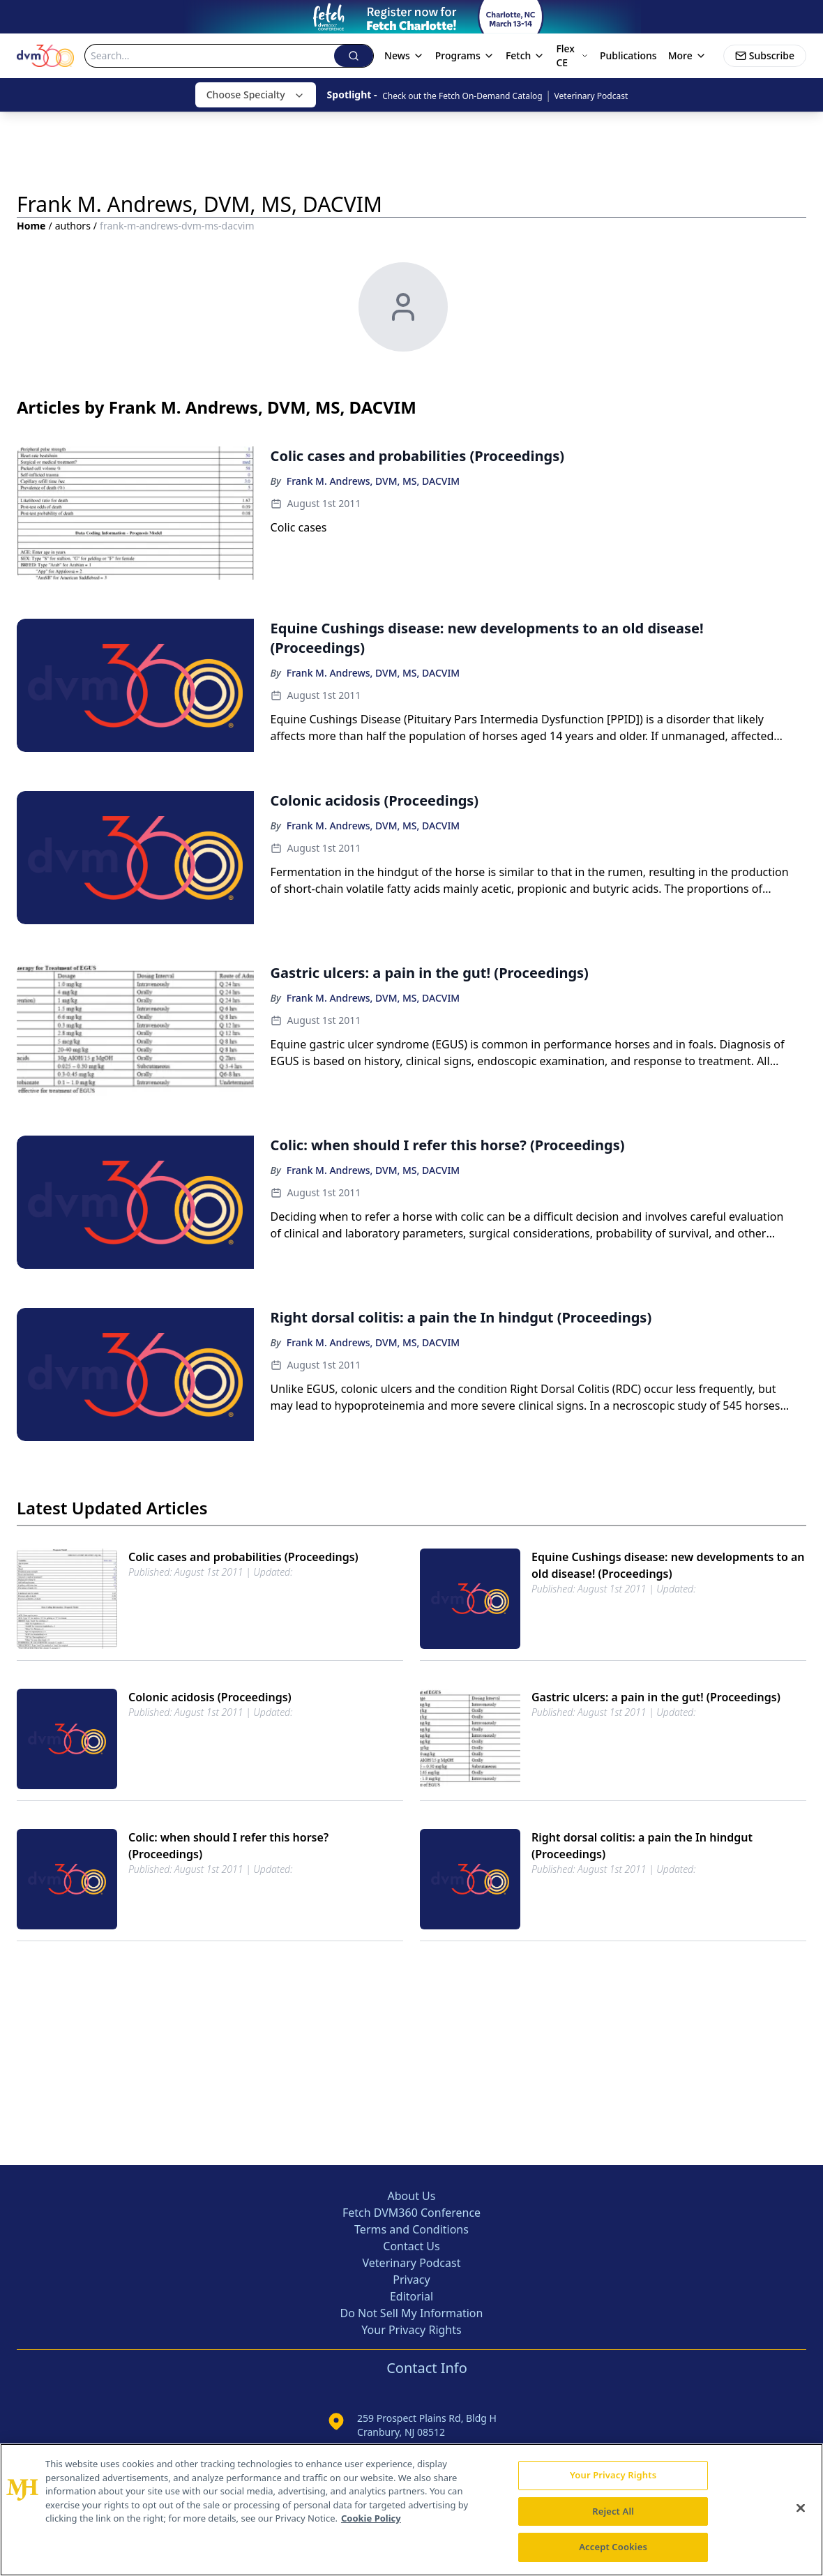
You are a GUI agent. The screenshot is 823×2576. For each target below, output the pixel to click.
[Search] (209, 56)
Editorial (411, 2296)
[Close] (800, 2508)
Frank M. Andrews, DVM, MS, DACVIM (373, 481)
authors (73, 225)
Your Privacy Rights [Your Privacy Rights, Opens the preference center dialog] (613, 2475)
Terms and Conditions (411, 2229)
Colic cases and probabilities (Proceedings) (243, 1557)
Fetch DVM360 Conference (411, 2212)
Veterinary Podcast (591, 96)
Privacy (411, 2279)
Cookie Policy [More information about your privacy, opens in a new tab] (371, 2518)
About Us (412, 2196)
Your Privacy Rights (411, 2329)
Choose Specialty (255, 94)
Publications (628, 55)
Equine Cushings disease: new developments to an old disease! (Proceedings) (668, 1565)
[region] (411, 2509)
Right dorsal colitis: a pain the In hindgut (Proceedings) (642, 1846)
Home (31, 225)
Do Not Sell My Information (411, 2313)
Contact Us (411, 2246)
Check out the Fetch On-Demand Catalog (462, 96)
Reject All (613, 2511)
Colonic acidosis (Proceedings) (210, 1697)
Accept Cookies (613, 2546)
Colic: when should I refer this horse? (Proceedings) (228, 1846)
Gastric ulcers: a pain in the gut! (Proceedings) (655, 1697)
